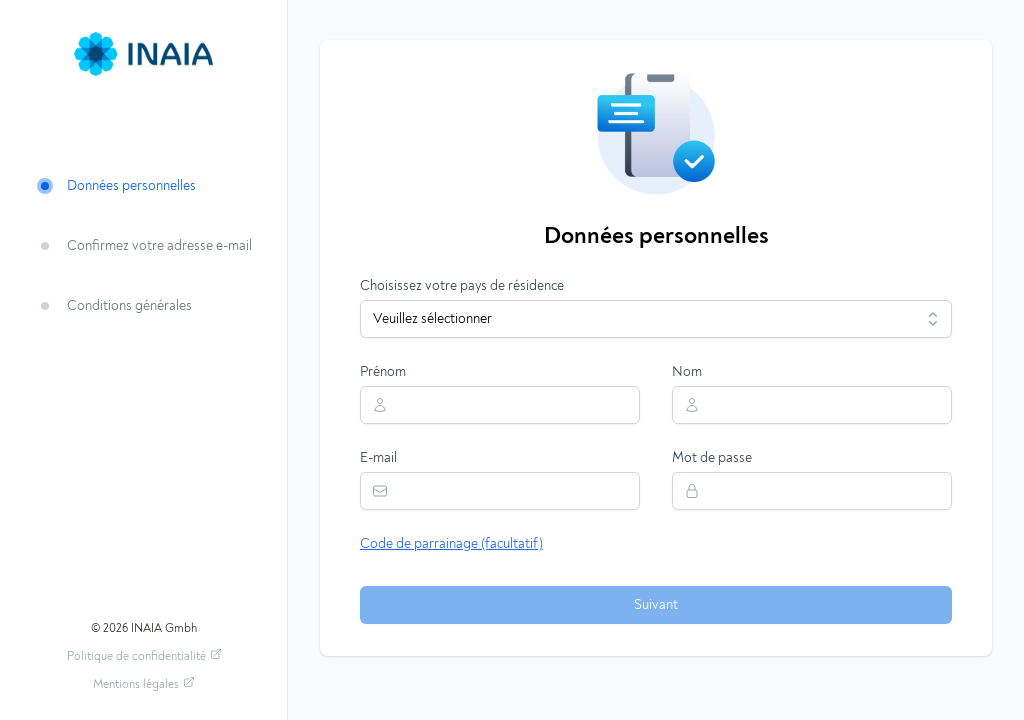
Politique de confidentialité (144, 655)
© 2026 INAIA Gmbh (144, 628)
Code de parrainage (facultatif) (451, 544)
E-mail (378, 458)
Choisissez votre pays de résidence (462, 286)
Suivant (656, 605)
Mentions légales (144, 683)
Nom (687, 372)
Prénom (383, 372)
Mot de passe (712, 458)
